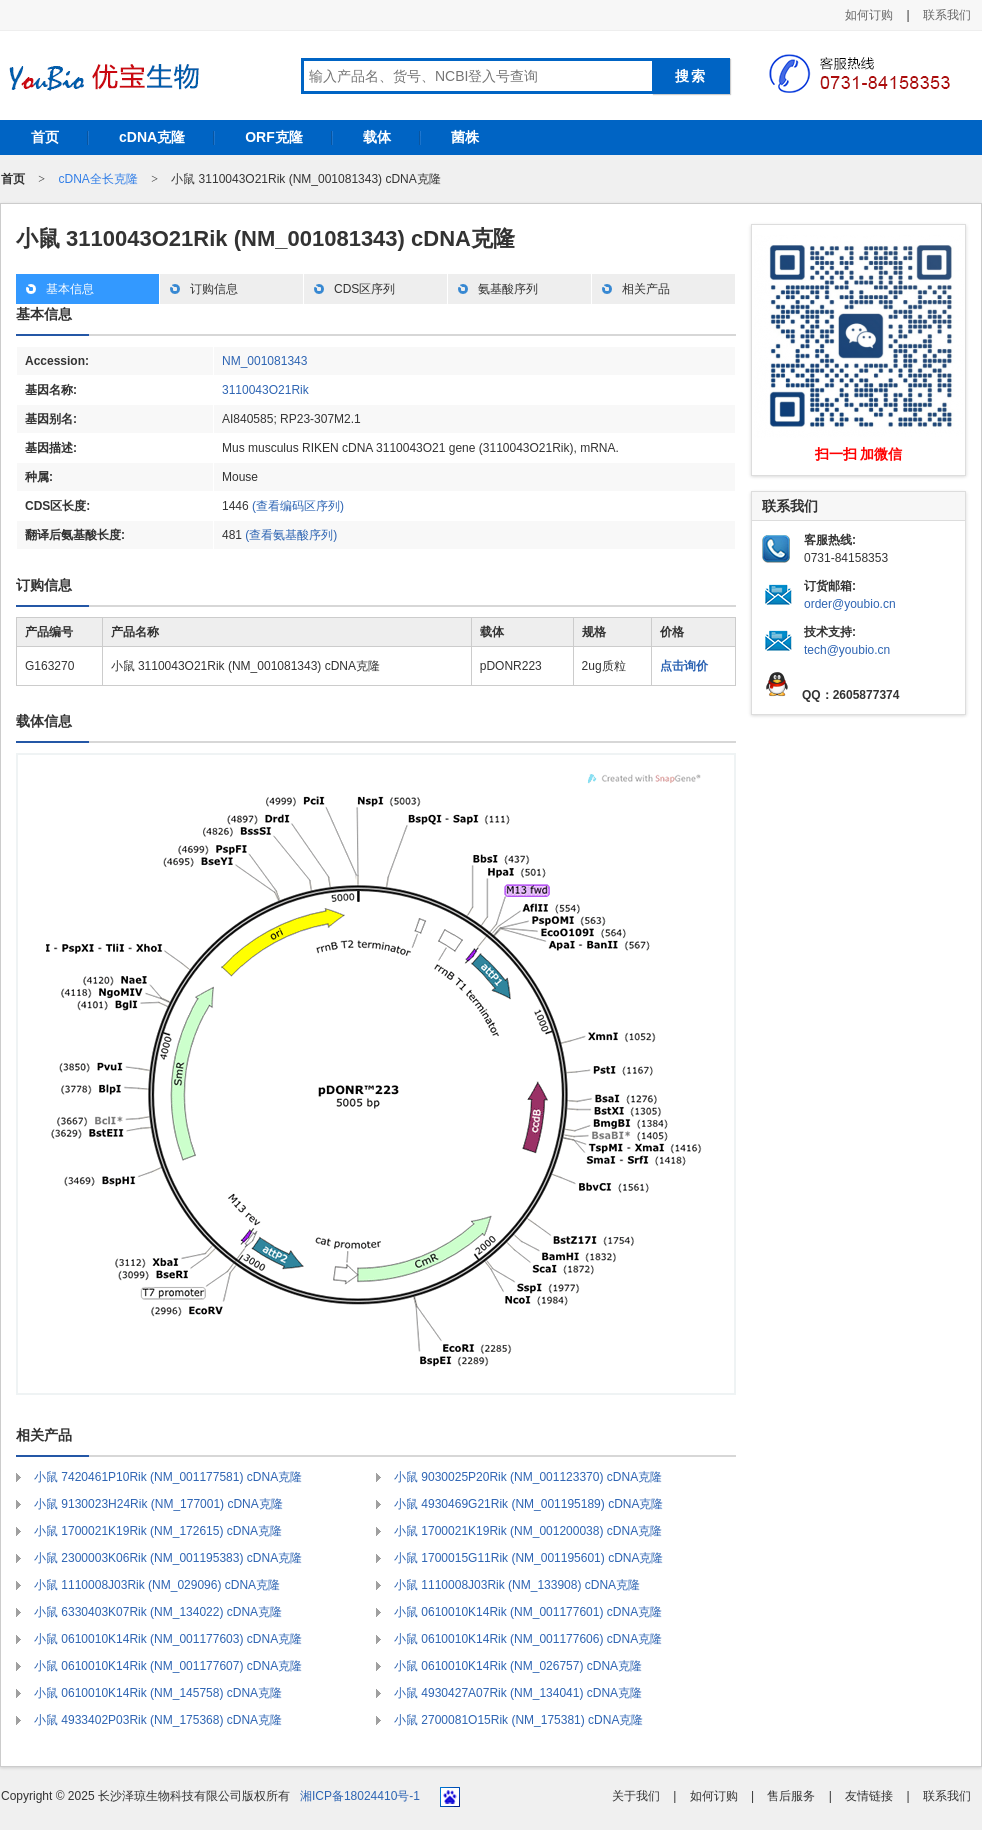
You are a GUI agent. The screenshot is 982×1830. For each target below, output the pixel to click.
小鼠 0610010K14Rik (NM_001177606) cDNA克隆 (528, 1639)
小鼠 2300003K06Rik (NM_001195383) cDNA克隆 (168, 1558)
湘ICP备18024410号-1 (360, 1796)
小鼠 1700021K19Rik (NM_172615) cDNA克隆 (158, 1531)
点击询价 (684, 666)
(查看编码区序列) (298, 506)
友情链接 (869, 1796)
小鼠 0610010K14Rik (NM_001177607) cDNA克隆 (168, 1666)
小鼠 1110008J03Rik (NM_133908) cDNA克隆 (517, 1585)
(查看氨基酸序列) (291, 535)
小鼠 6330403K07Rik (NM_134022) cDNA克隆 (158, 1612)
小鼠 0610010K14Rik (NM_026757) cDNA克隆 (518, 1666)
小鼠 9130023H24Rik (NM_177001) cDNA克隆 (158, 1504)
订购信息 (214, 289)
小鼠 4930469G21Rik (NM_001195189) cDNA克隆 (528, 1504)
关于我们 (636, 1796)
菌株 (465, 137)
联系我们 (947, 15)
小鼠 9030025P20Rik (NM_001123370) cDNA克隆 (528, 1477)
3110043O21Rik (265, 390)
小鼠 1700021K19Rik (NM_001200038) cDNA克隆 (528, 1531)
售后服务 (791, 1796)
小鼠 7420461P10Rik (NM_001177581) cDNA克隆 (168, 1477)
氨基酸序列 (508, 289)
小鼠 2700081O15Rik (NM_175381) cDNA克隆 (518, 1720)
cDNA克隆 (152, 137)
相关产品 (646, 289)
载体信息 (44, 721)
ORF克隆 (274, 137)
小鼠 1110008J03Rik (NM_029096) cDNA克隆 (157, 1585)
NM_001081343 (264, 361)
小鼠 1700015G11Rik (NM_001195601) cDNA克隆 (528, 1558)
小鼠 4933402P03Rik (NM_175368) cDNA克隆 (158, 1720)
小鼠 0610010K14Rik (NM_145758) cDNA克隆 (158, 1693)
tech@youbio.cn (847, 650)
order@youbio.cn (850, 604)
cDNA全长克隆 (97, 179)
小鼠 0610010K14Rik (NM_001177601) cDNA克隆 (528, 1612)
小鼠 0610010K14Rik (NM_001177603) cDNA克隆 (168, 1639)
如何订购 (869, 15)
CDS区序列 (364, 289)
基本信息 (70, 289)
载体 (377, 137)
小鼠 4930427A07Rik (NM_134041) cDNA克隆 (518, 1693)
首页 (45, 137)
